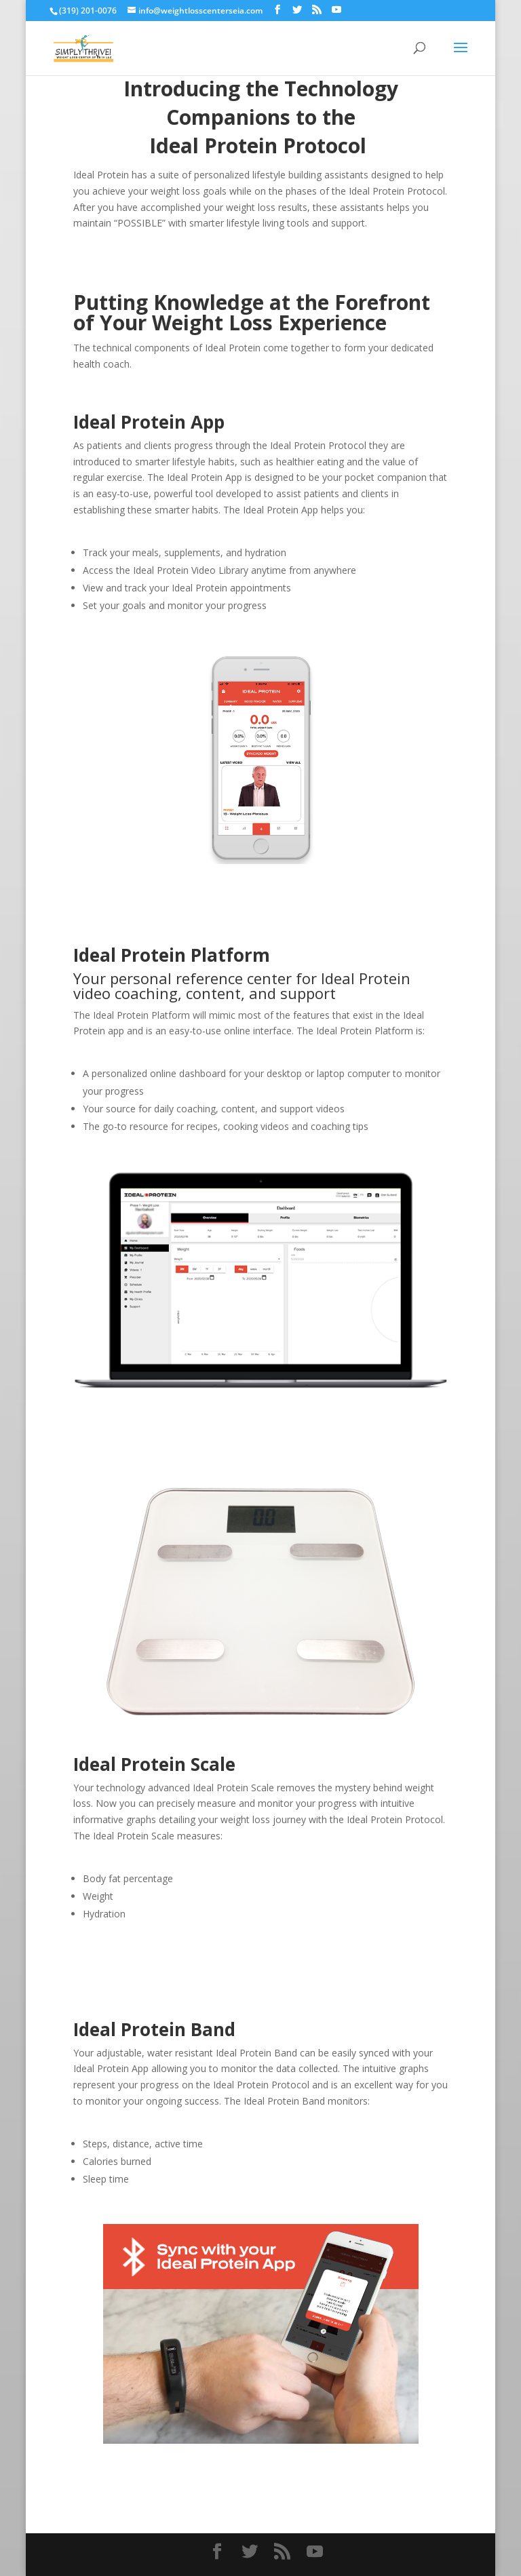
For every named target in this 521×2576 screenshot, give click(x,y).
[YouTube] (336, 10)
